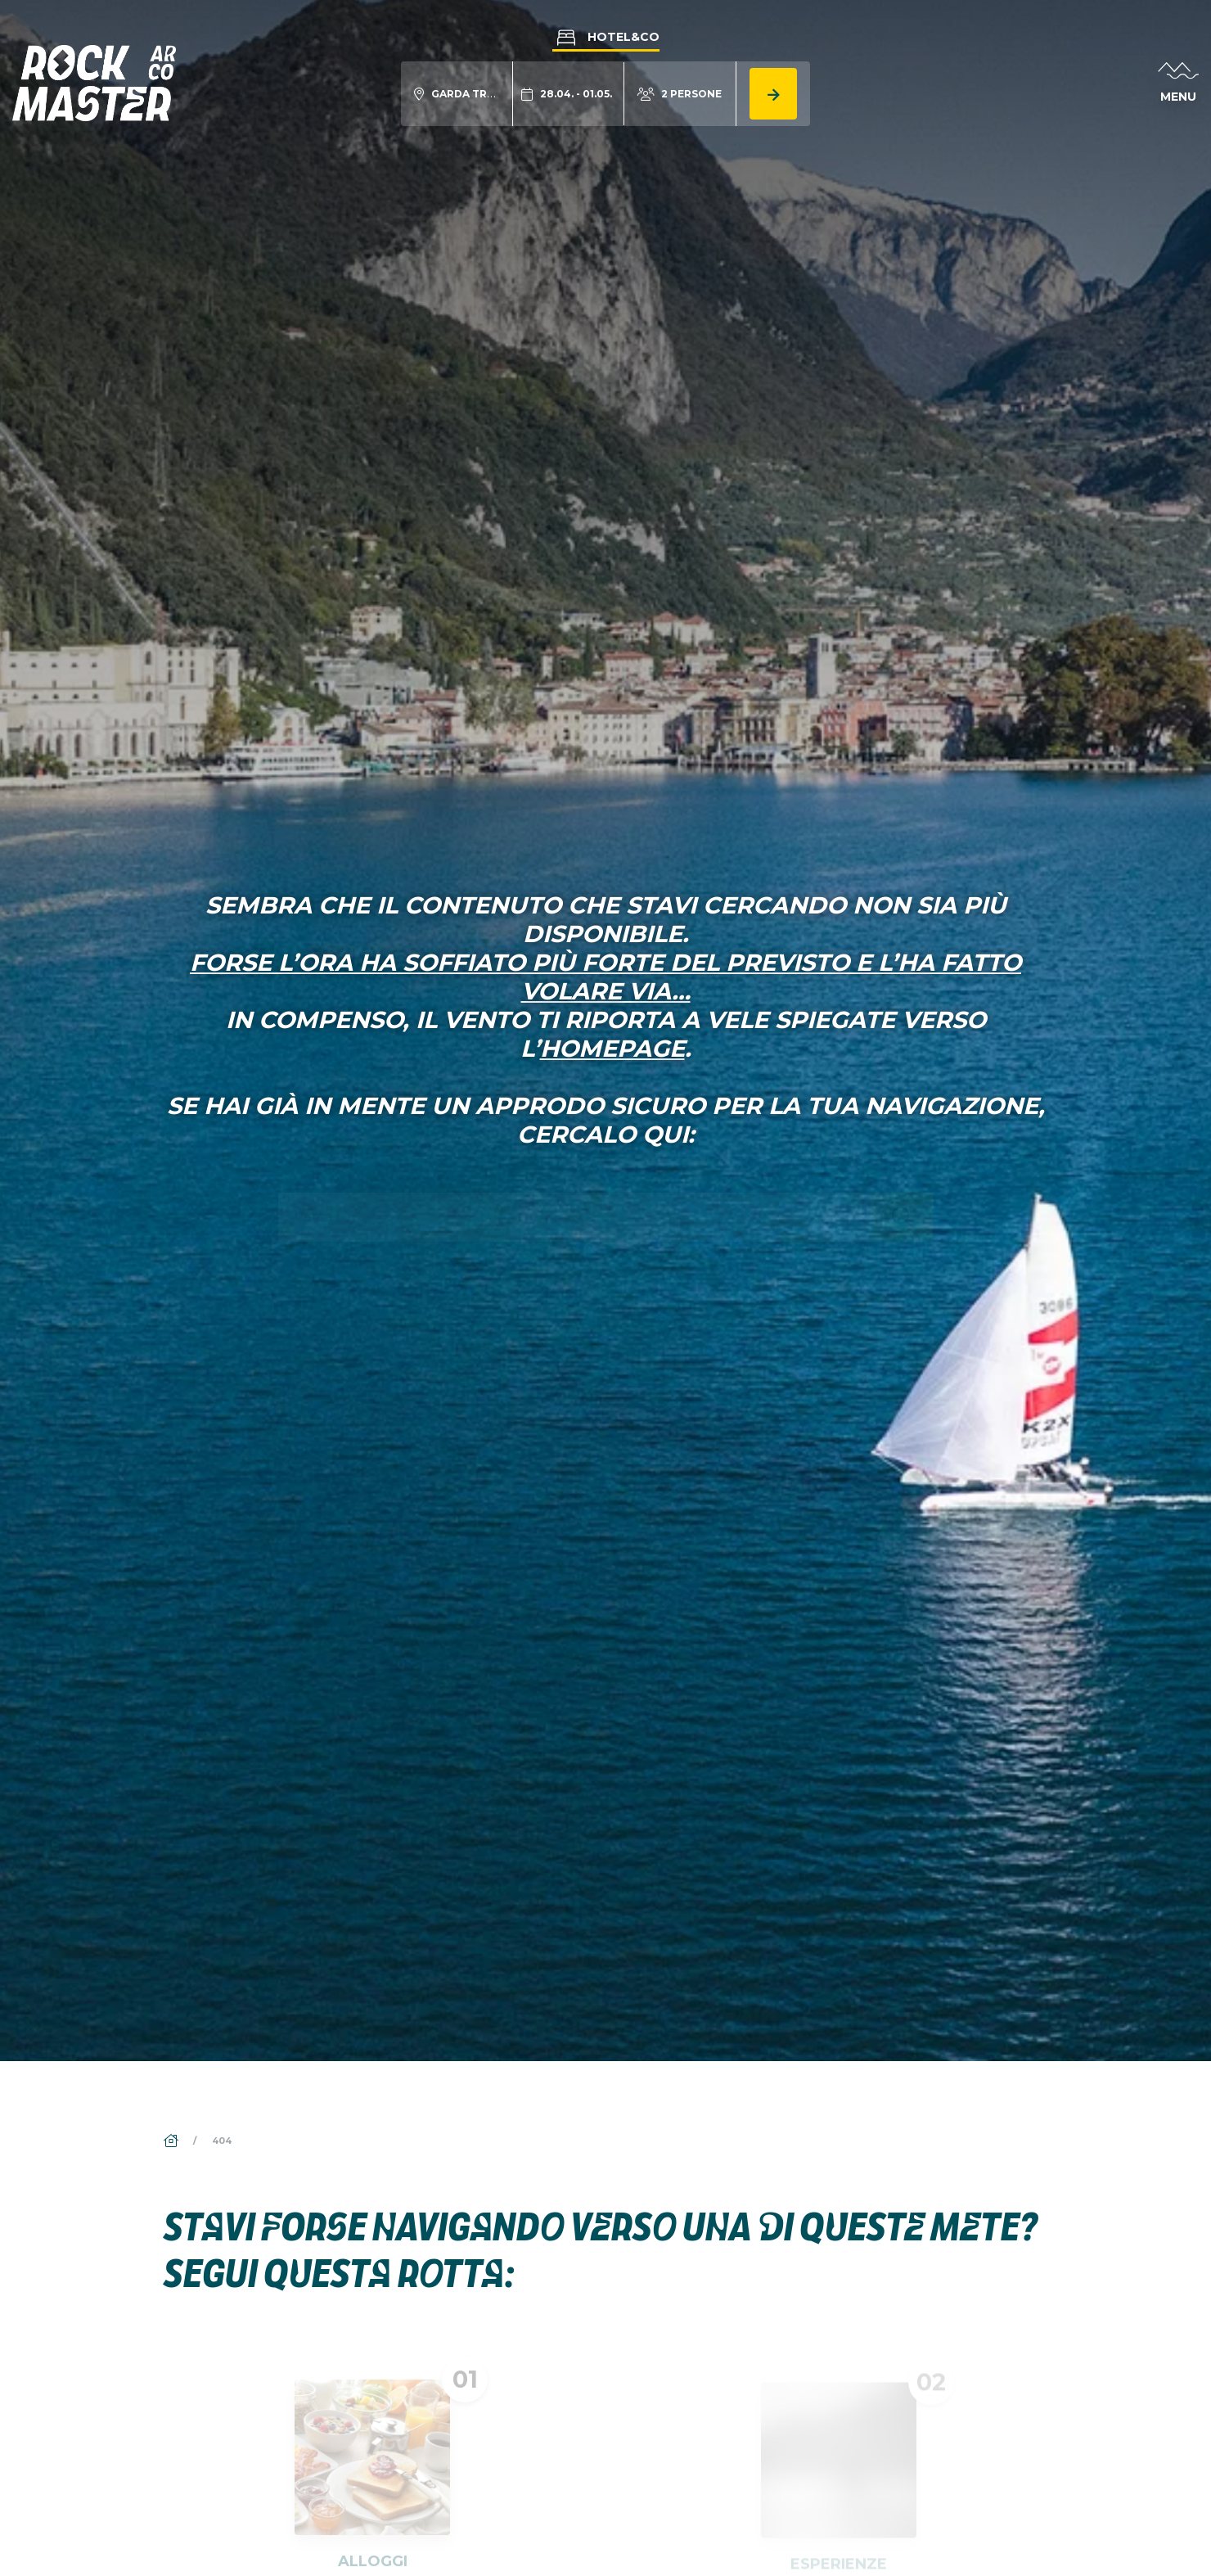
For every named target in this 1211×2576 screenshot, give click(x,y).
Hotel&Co (606, 36)
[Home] (172, 2140)
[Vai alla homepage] (94, 82)
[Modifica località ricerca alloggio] (457, 94)
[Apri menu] (1178, 83)
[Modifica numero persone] (680, 94)
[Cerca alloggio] (773, 94)
